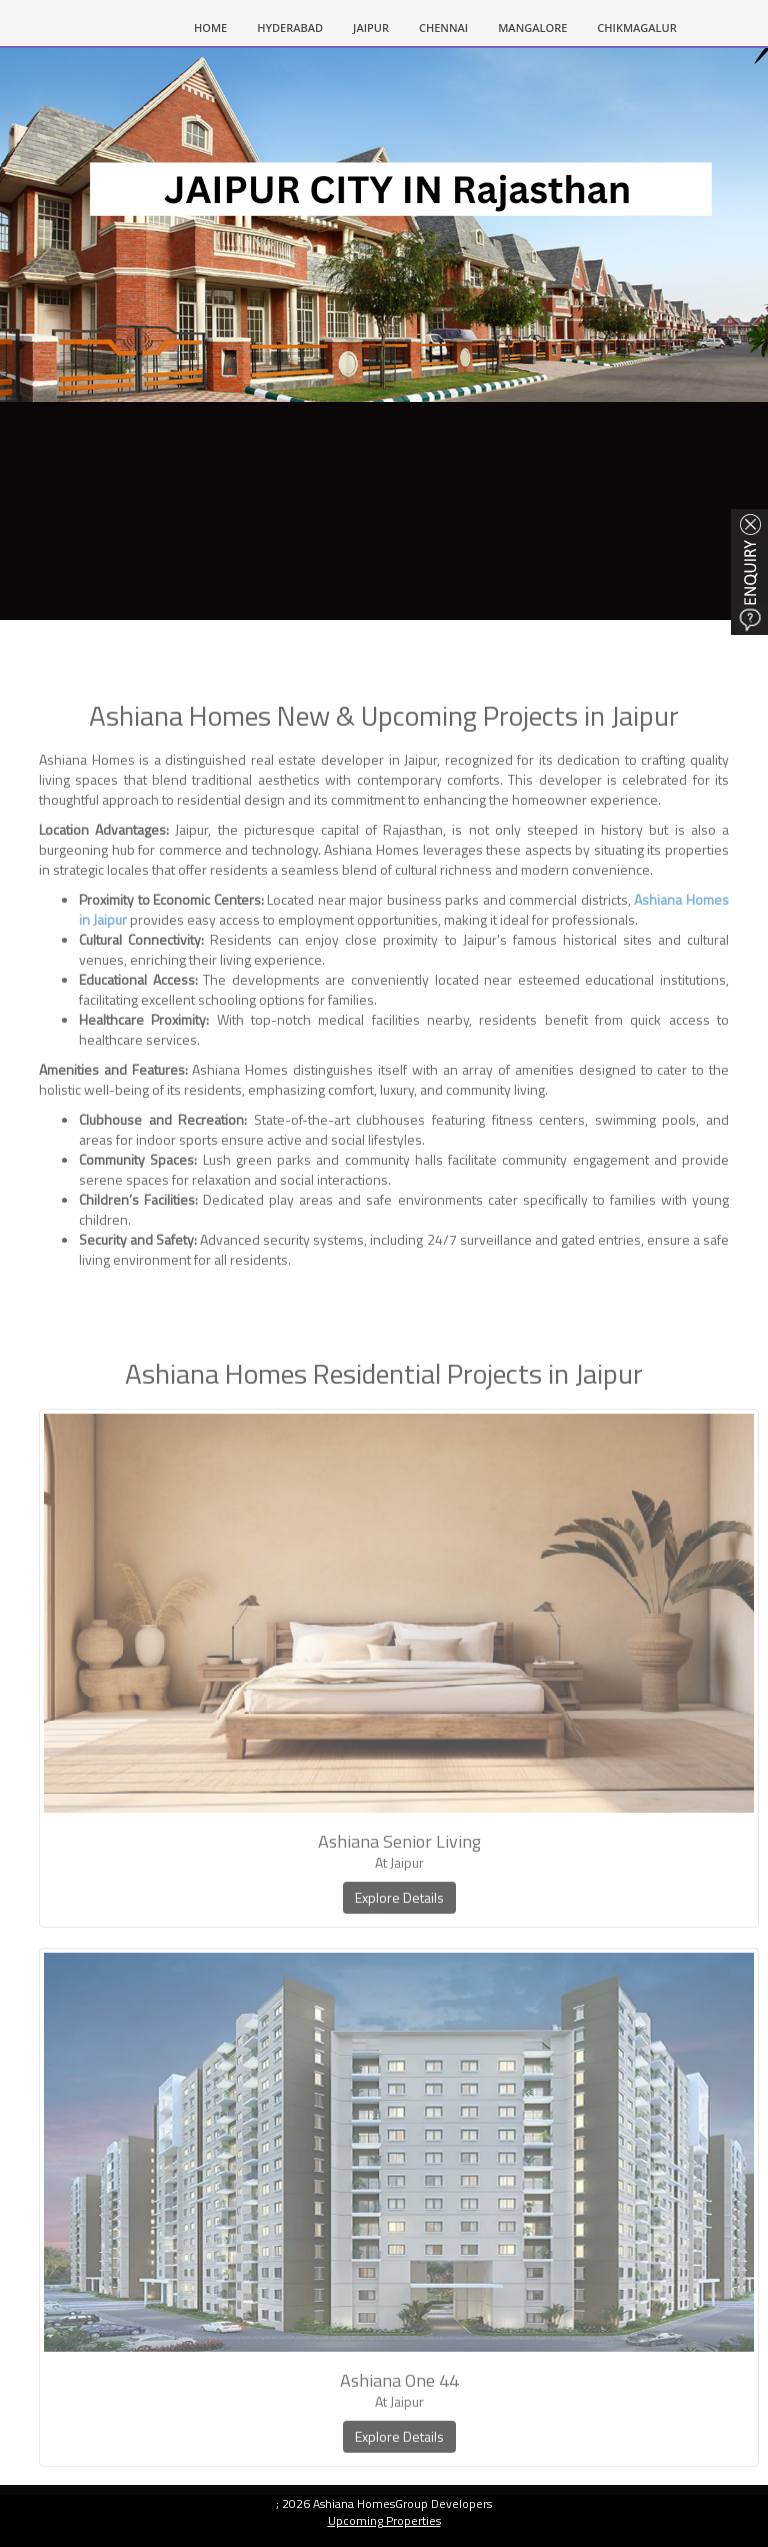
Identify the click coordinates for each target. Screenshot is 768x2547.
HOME (218, 26)
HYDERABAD (290, 27)
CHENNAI (443, 27)
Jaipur (371, 27)
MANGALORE (532, 27)
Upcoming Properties (384, 2520)
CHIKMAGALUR (636, 27)
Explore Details (399, 1939)
